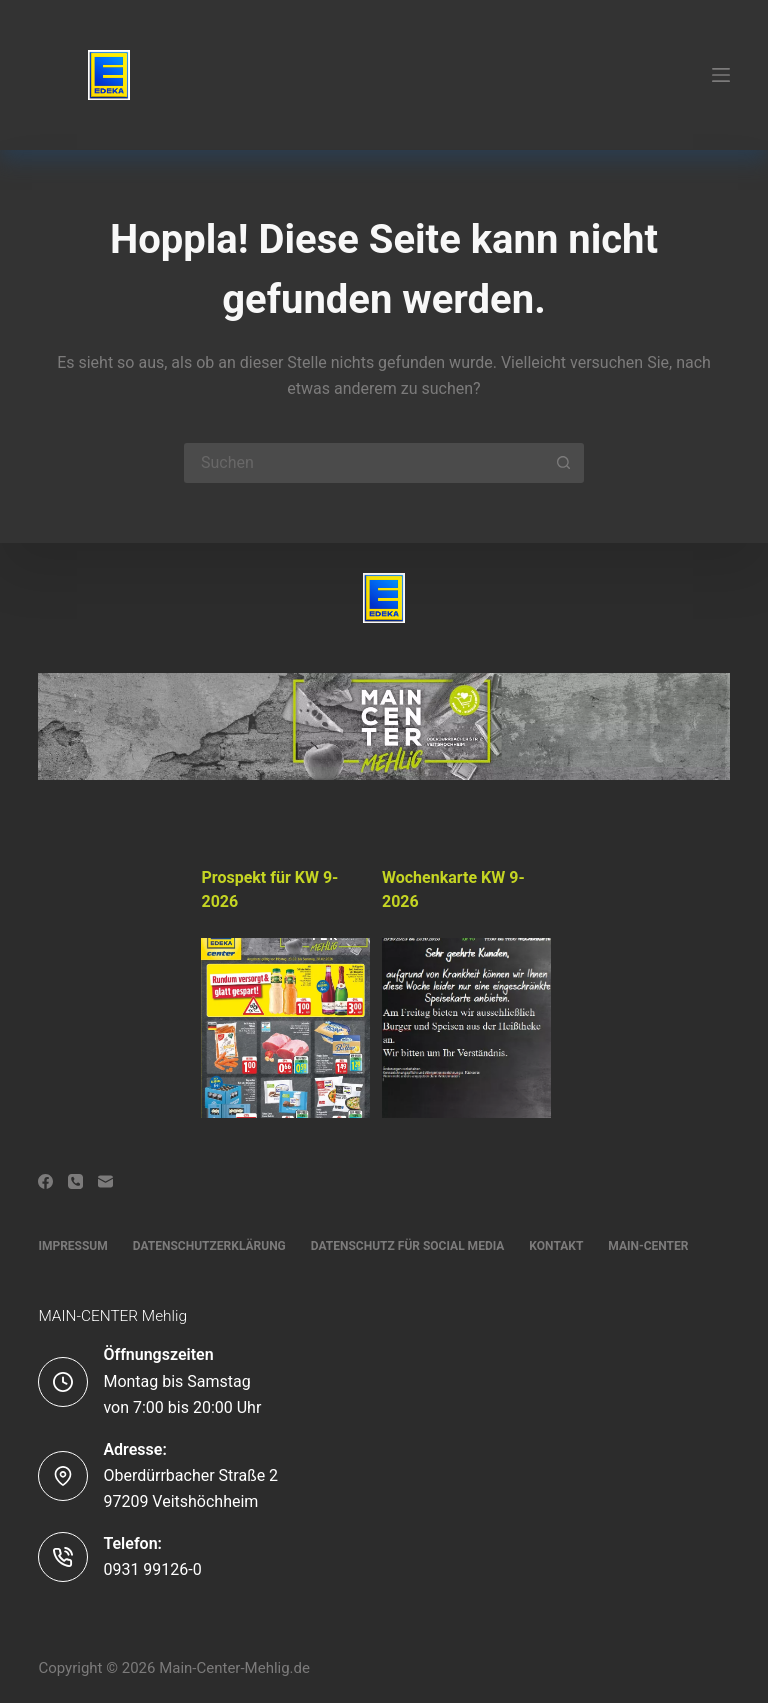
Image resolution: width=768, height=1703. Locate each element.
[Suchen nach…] (364, 463)
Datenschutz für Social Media (408, 1246)
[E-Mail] (105, 1181)
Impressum (72, 1246)
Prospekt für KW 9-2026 (269, 889)
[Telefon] (75, 1181)
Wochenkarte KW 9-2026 (453, 889)
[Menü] (721, 75)
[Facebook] (45, 1181)
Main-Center (648, 1246)
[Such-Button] (564, 463)
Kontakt (556, 1246)
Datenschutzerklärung (209, 1246)
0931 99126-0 (152, 1569)
